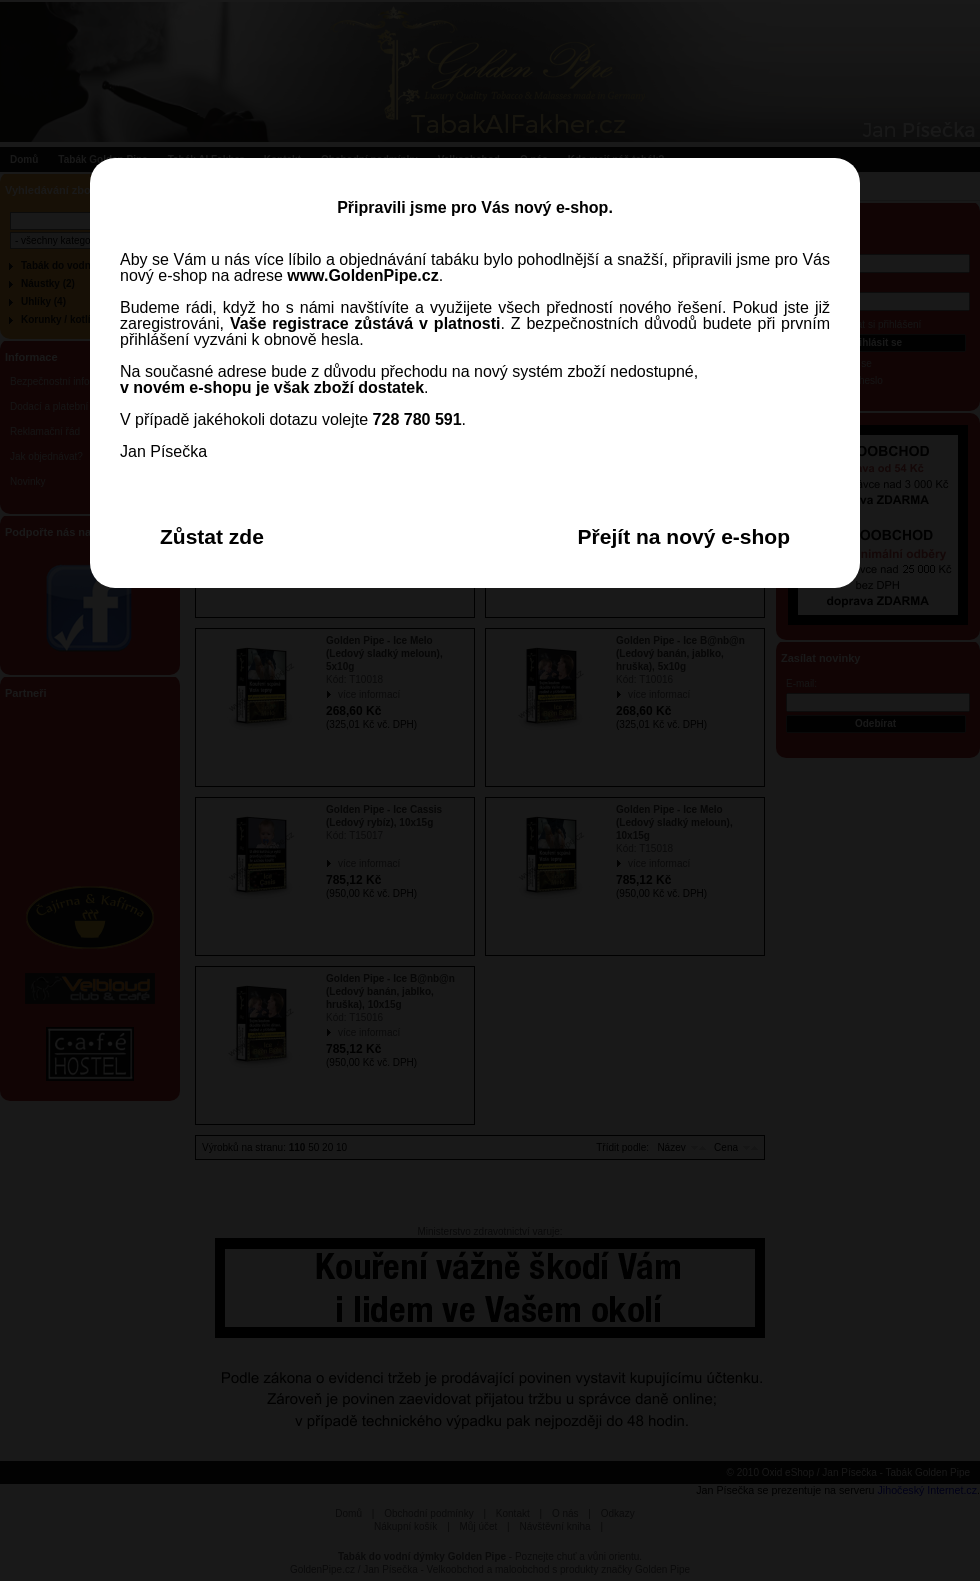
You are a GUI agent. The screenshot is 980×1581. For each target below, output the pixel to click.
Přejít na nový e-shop (684, 536)
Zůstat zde (212, 536)
